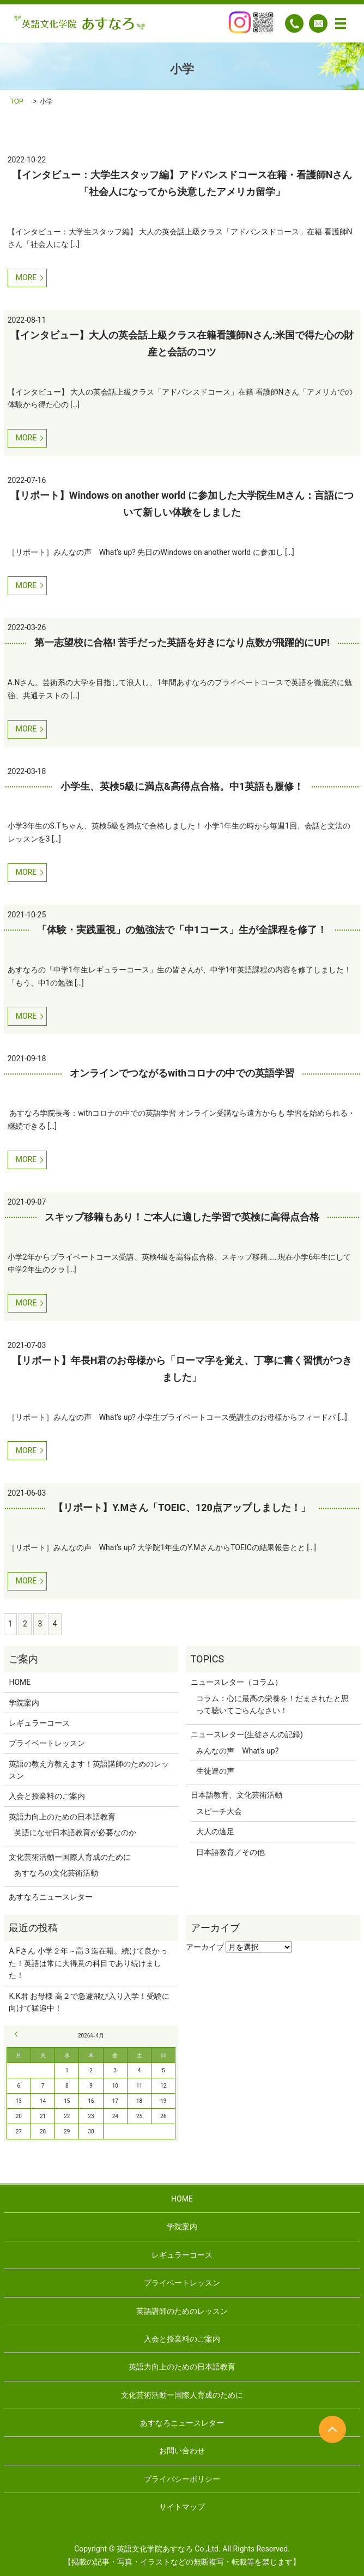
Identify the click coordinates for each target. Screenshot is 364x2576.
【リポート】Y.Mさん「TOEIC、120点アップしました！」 (182, 1507)
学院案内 (24, 1702)
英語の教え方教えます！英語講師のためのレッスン (89, 1769)
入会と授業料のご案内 (47, 1796)
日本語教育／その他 (230, 1852)
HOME (20, 1682)
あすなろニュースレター (51, 1896)
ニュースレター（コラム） (236, 1682)
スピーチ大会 (219, 1811)
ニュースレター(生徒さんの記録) (247, 1734)
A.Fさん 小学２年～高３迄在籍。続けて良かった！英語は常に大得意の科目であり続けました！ (88, 1963)
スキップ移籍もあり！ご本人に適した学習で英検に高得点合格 (182, 1217)
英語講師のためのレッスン (182, 2311)
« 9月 (18, 2034)
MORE (26, 277)
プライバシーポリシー (182, 2479)
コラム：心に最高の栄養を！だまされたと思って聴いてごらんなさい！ (272, 1704)
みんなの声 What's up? (237, 1750)
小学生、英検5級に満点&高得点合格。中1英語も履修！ (182, 786)
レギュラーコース (39, 1723)
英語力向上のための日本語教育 (62, 1816)
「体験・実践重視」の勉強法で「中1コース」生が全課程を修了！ (182, 929)
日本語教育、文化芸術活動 (236, 1795)
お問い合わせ (182, 2450)
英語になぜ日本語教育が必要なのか (75, 1832)
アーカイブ (205, 1947)
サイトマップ (182, 2506)
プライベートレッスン (47, 1743)
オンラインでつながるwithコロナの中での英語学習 (182, 1073)
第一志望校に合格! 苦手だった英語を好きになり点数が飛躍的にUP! (182, 642)
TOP (16, 101)
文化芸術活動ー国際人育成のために (70, 1857)
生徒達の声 (215, 1771)
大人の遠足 (215, 1831)
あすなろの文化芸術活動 (56, 1872)
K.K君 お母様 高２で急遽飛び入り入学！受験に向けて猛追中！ (89, 2002)
